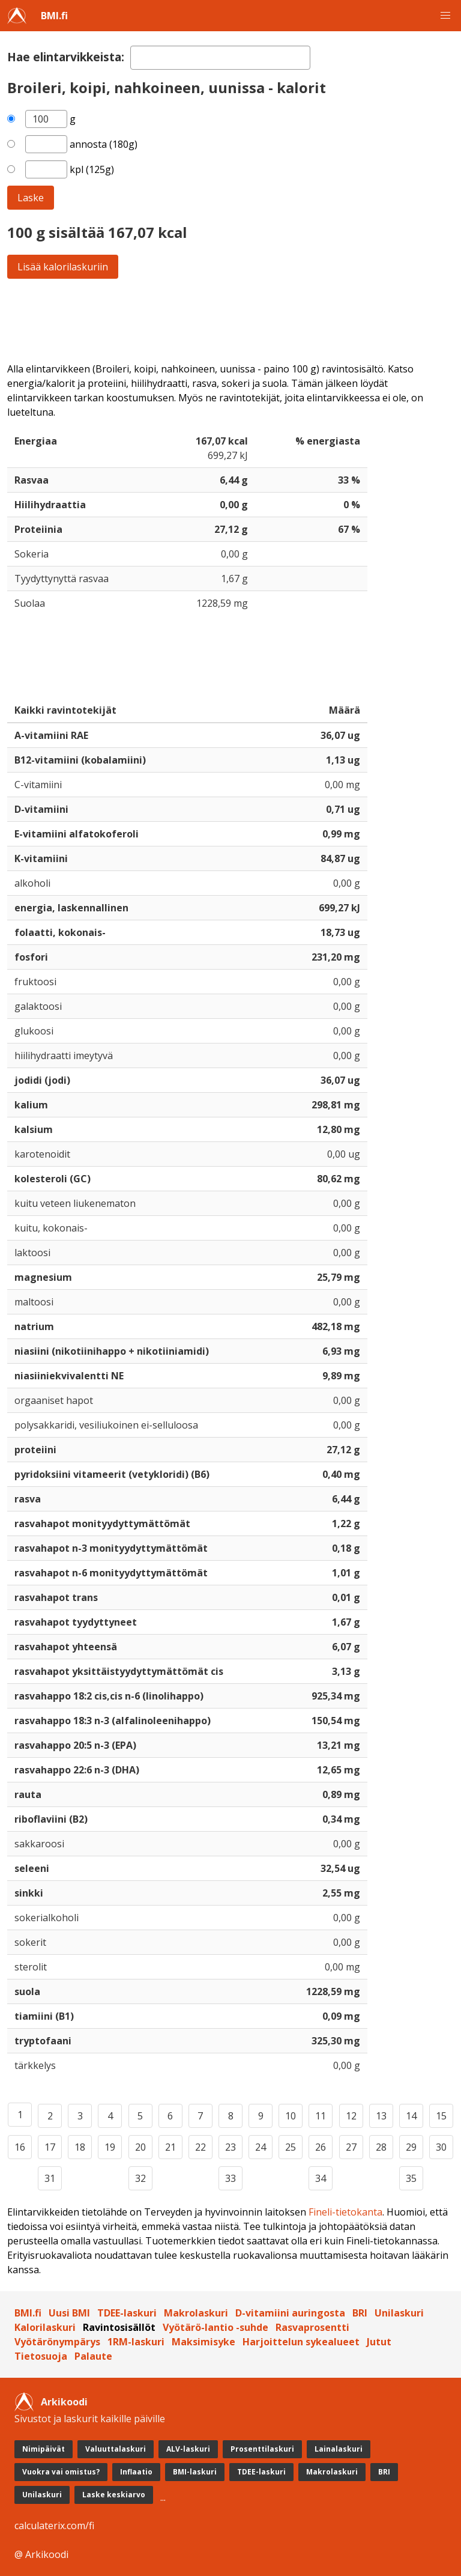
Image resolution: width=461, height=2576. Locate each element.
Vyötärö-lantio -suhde (215, 2327)
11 (320, 2115)
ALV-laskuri (188, 2449)
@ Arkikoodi (41, 2554)
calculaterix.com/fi (54, 2525)
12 (351, 2115)
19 (109, 2147)
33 (230, 2178)
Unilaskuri (399, 2312)
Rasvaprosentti (312, 2327)
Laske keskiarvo (113, 2494)
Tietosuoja (40, 2356)
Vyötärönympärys (57, 2341)
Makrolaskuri (196, 2312)
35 (411, 2178)
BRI (359, 2312)
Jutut (379, 2341)
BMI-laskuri (195, 2472)
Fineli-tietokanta (345, 2212)
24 (260, 2147)
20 (140, 2147)
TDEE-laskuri (127, 2312)
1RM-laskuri (135, 2341)
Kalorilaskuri (45, 2327)
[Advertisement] (230, 320)
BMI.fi (54, 15)
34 (320, 2178)
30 (441, 2147)
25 (290, 2147)
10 (290, 2115)
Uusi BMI (69, 2312)
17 (49, 2147)
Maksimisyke (203, 2341)
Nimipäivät (43, 2449)
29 (411, 2147)
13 (381, 2115)
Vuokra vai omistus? (61, 2472)
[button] (445, 15)
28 (381, 2147)
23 (230, 2147)
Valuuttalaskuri (115, 2449)
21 (170, 2147)
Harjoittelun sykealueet (301, 2341)
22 (200, 2147)
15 (441, 2115)
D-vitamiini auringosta (290, 2312)
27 (351, 2147)
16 (19, 2147)
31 (49, 2178)
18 (79, 2147)
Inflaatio (136, 2472)
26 (320, 2147)
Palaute (93, 2356)
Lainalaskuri (339, 2449)
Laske (30, 197)
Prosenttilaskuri (262, 2449)
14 (411, 2115)
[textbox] (220, 58)
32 (140, 2178)
